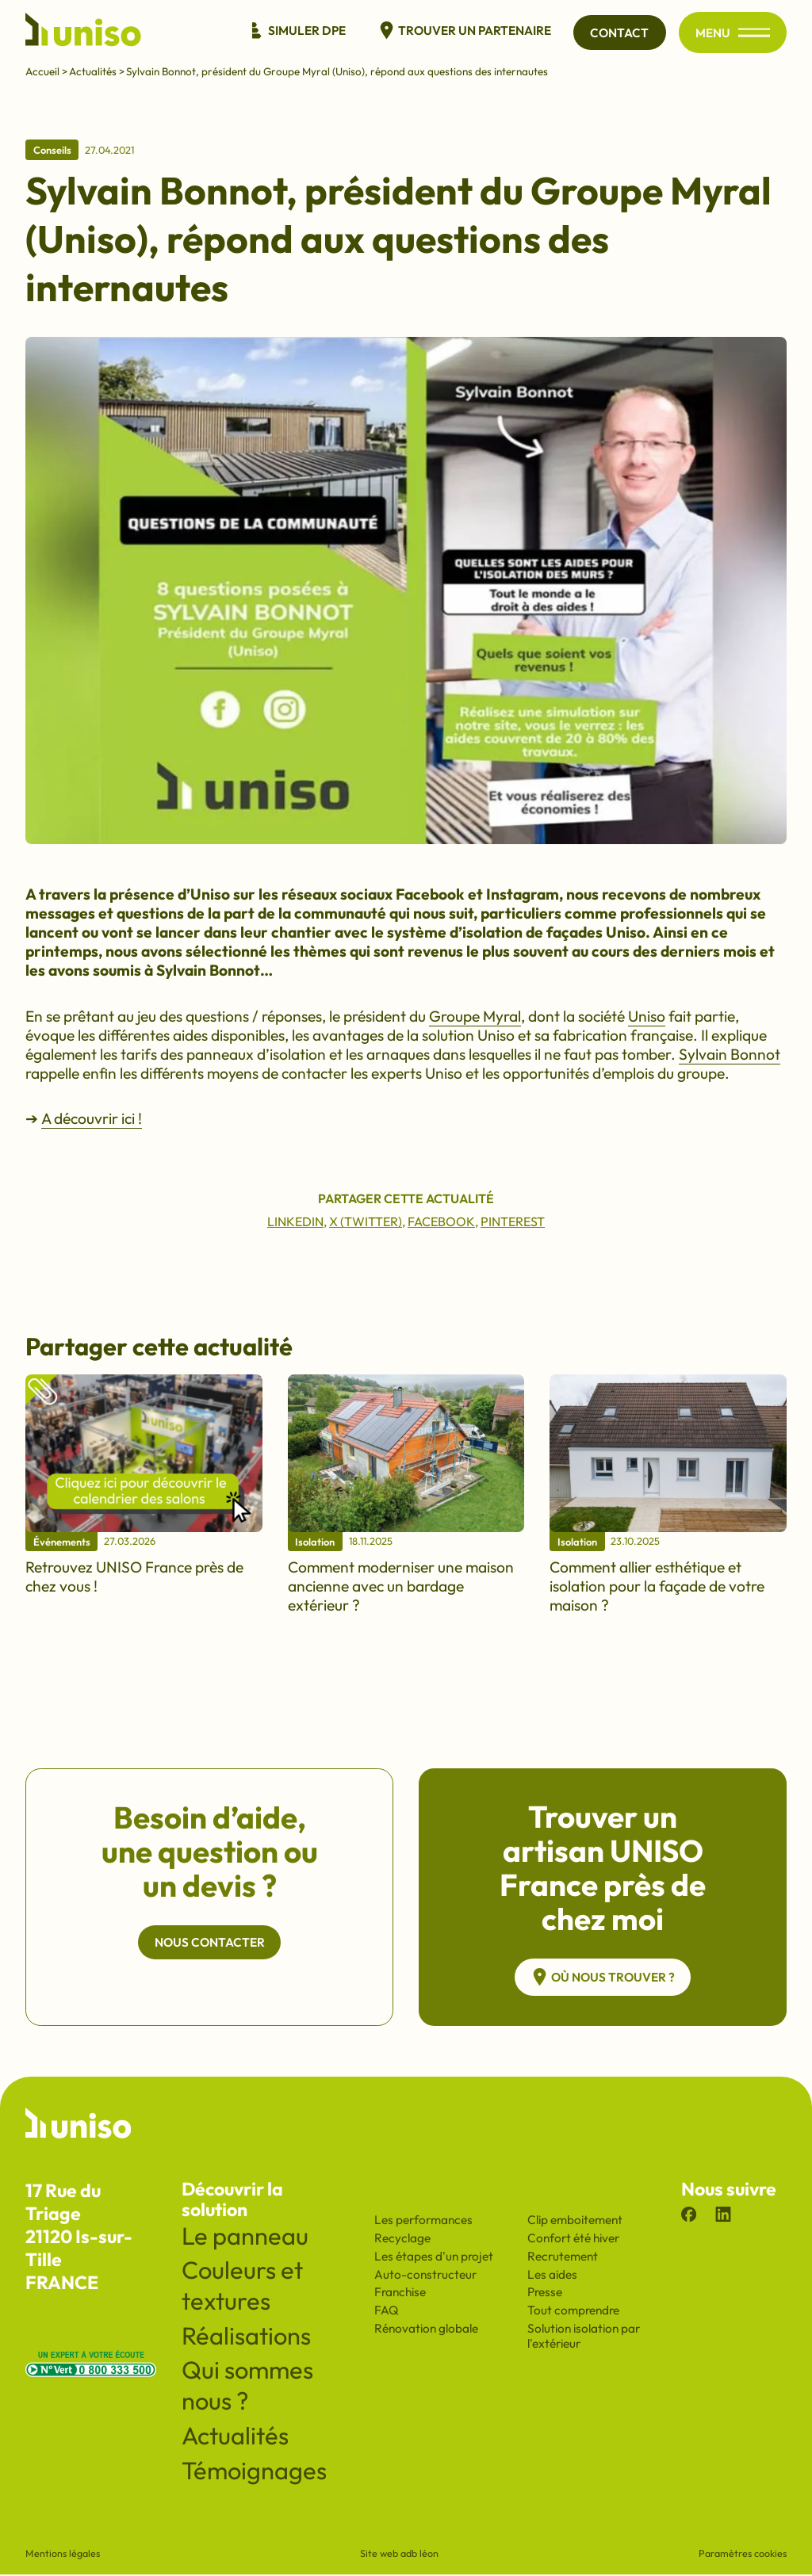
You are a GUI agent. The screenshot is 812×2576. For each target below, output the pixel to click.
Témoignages (254, 2471)
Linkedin (295, 1221)
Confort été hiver (573, 2239)
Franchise (400, 2293)
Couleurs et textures (242, 2287)
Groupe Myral (475, 1016)
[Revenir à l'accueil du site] (83, 32)
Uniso (646, 1016)
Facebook (441, 1221)
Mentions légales (62, 2554)
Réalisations (246, 2337)
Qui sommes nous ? (247, 2386)
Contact (619, 32)
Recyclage (402, 2239)
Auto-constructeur (425, 2276)
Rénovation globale (426, 2329)
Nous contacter (210, 1943)
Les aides (552, 2276)
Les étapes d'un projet (433, 2257)
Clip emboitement (574, 2221)
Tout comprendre (573, 2311)
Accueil (42, 71)
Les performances (423, 2221)
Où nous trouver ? (602, 1978)
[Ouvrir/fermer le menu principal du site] (754, 33)
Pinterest (513, 1221)
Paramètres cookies (743, 2554)
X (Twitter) (365, 1221)
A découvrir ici (89, 1118)
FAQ (386, 2311)
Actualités (93, 71)
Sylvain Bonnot (729, 1054)
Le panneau (245, 2237)
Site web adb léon (399, 2554)
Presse (544, 2293)
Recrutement (562, 2257)
